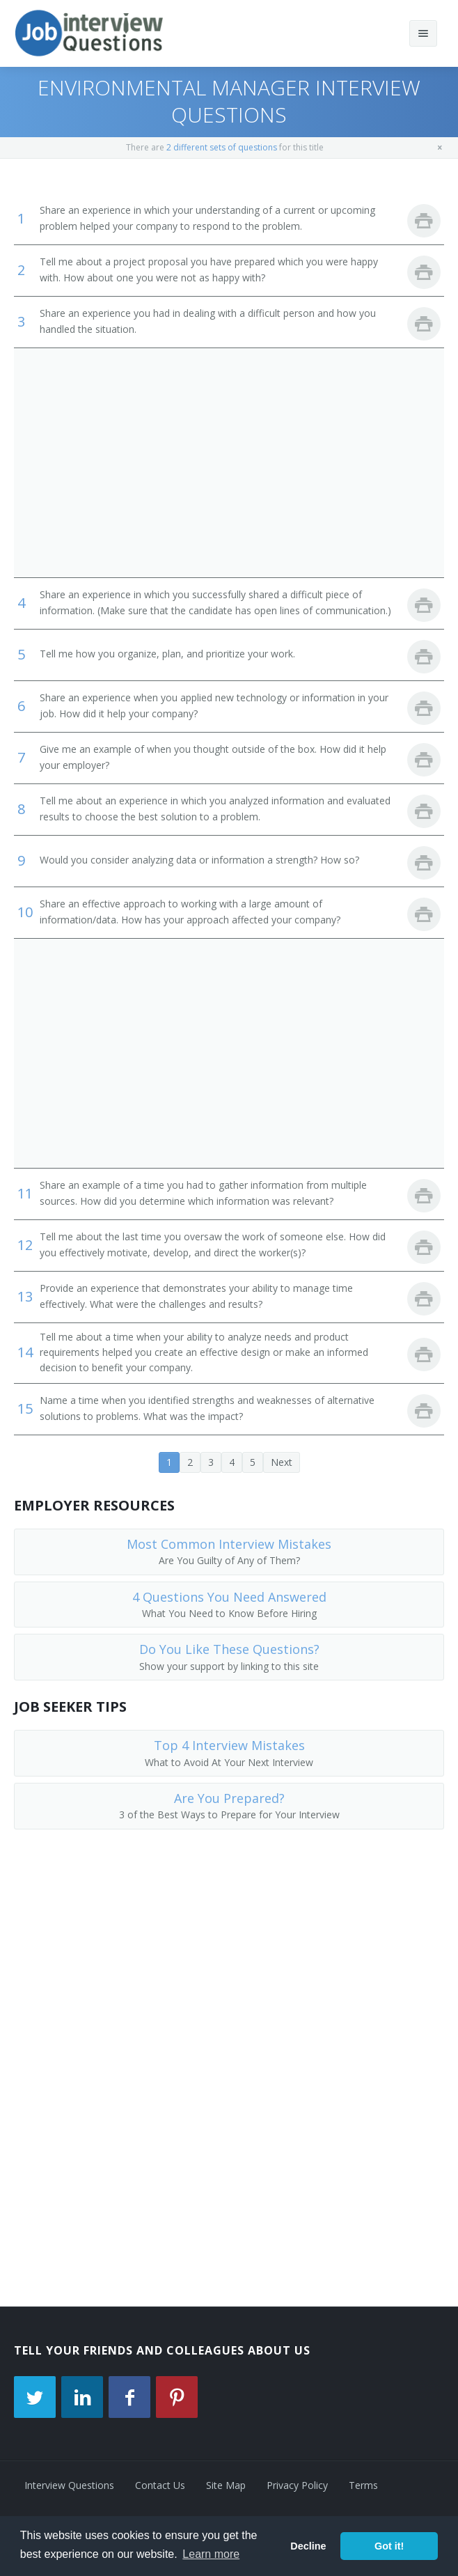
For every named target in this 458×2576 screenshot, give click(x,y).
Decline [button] (308, 2546)
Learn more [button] (210, 2554)
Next (281, 1462)
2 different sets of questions (221, 147)
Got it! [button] (389, 2546)
